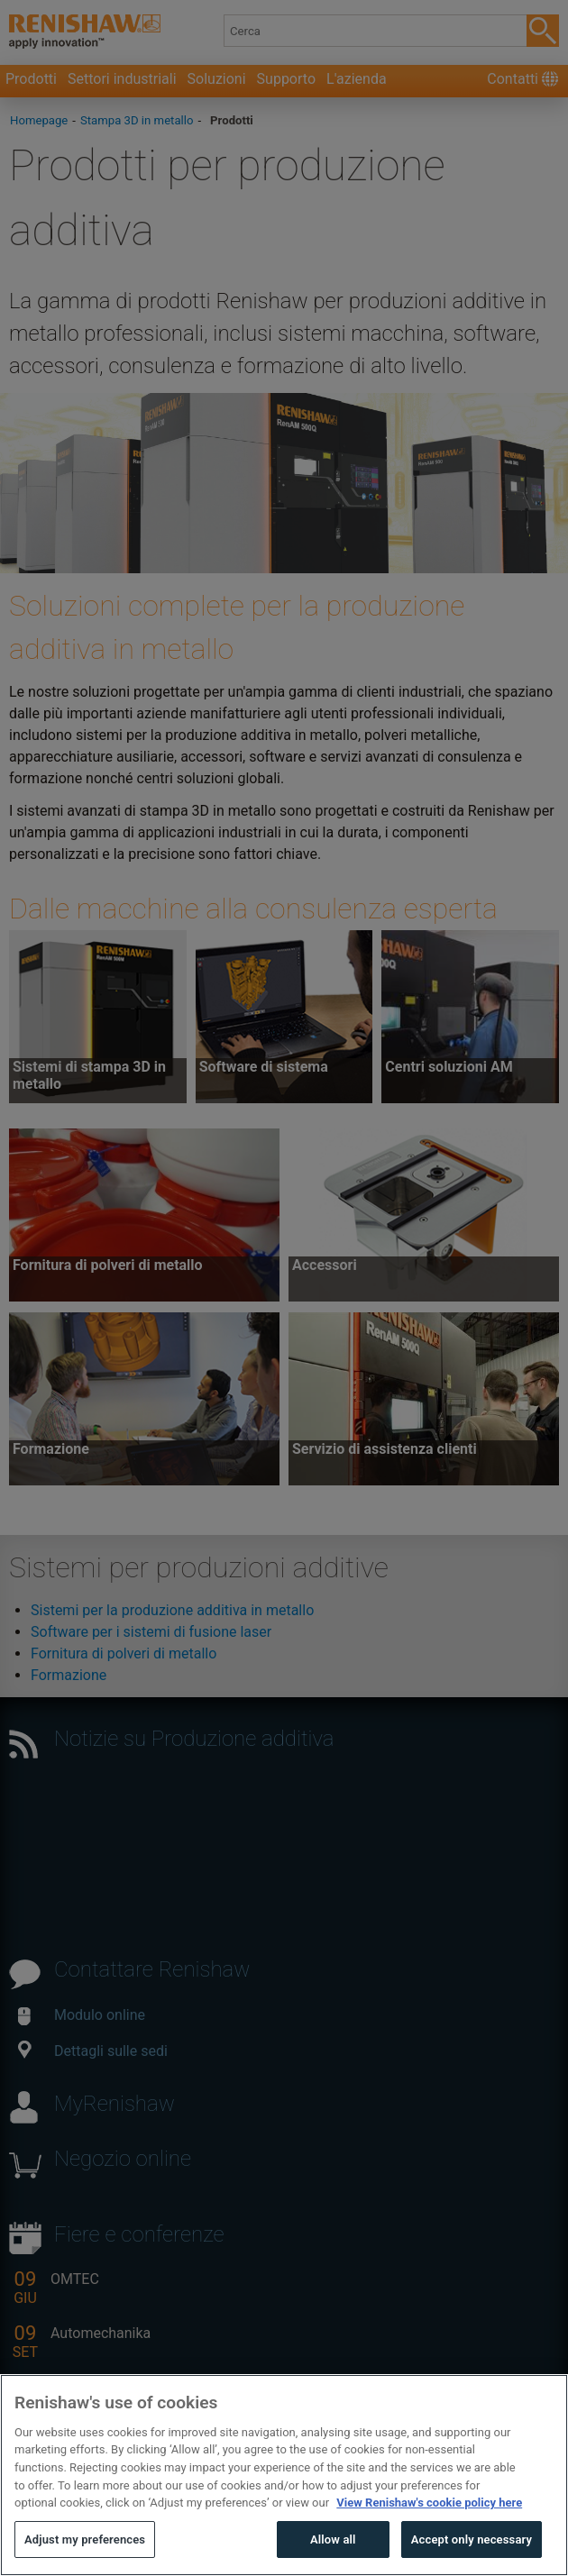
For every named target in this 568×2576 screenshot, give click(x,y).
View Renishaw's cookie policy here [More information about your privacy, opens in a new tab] (429, 2542)
